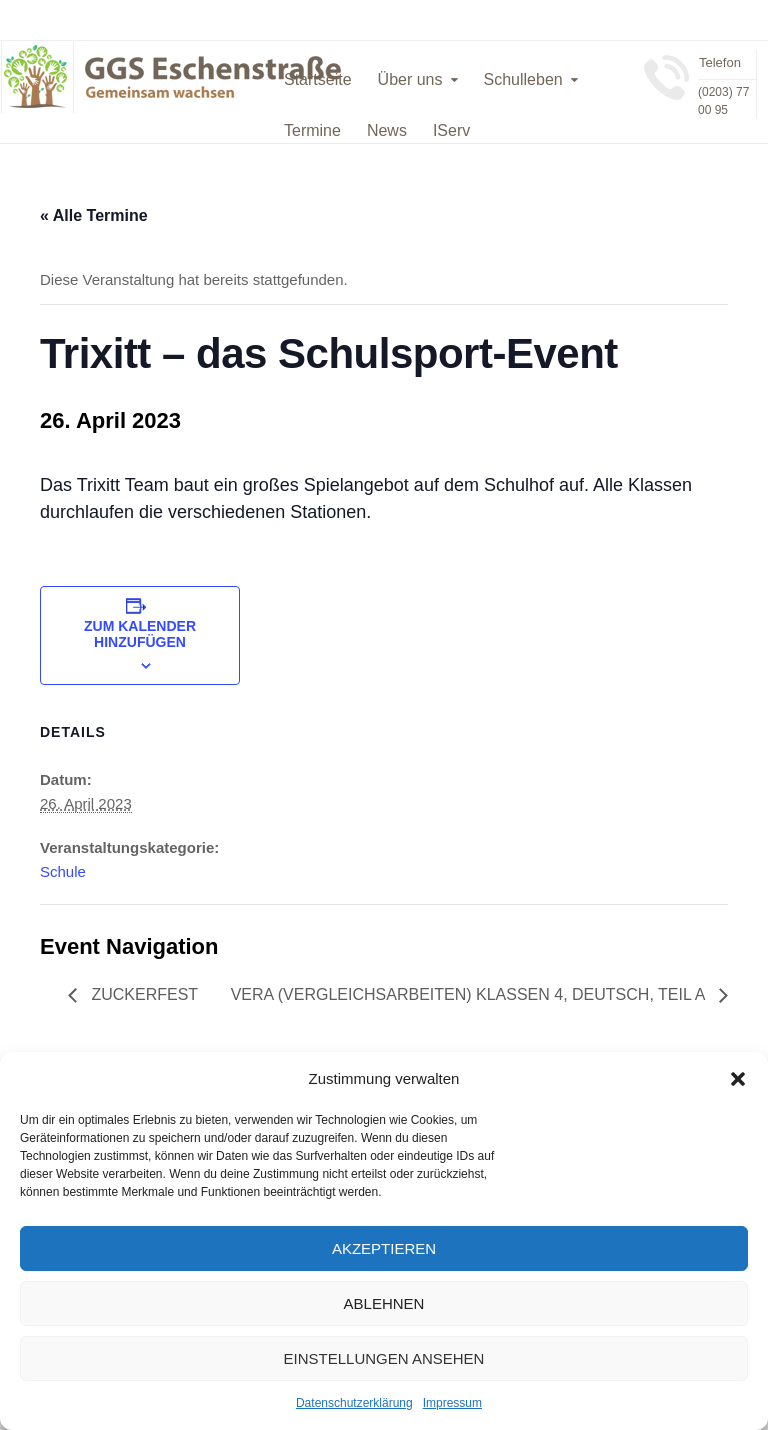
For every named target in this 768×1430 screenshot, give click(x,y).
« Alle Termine (94, 215)
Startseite (318, 79)
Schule (63, 871)
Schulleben (523, 79)
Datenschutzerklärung (354, 1403)
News (387, 130)
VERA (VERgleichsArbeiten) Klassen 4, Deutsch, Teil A (470, 994)
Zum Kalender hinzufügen (140, 634)
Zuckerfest (142, 994)
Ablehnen (384, 1303)
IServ (451, 130)
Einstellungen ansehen (384, 1358)
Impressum (452, 1403)
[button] (738, 1079)
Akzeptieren (384, 1248)
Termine (312, 130)
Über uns (410, 79)
